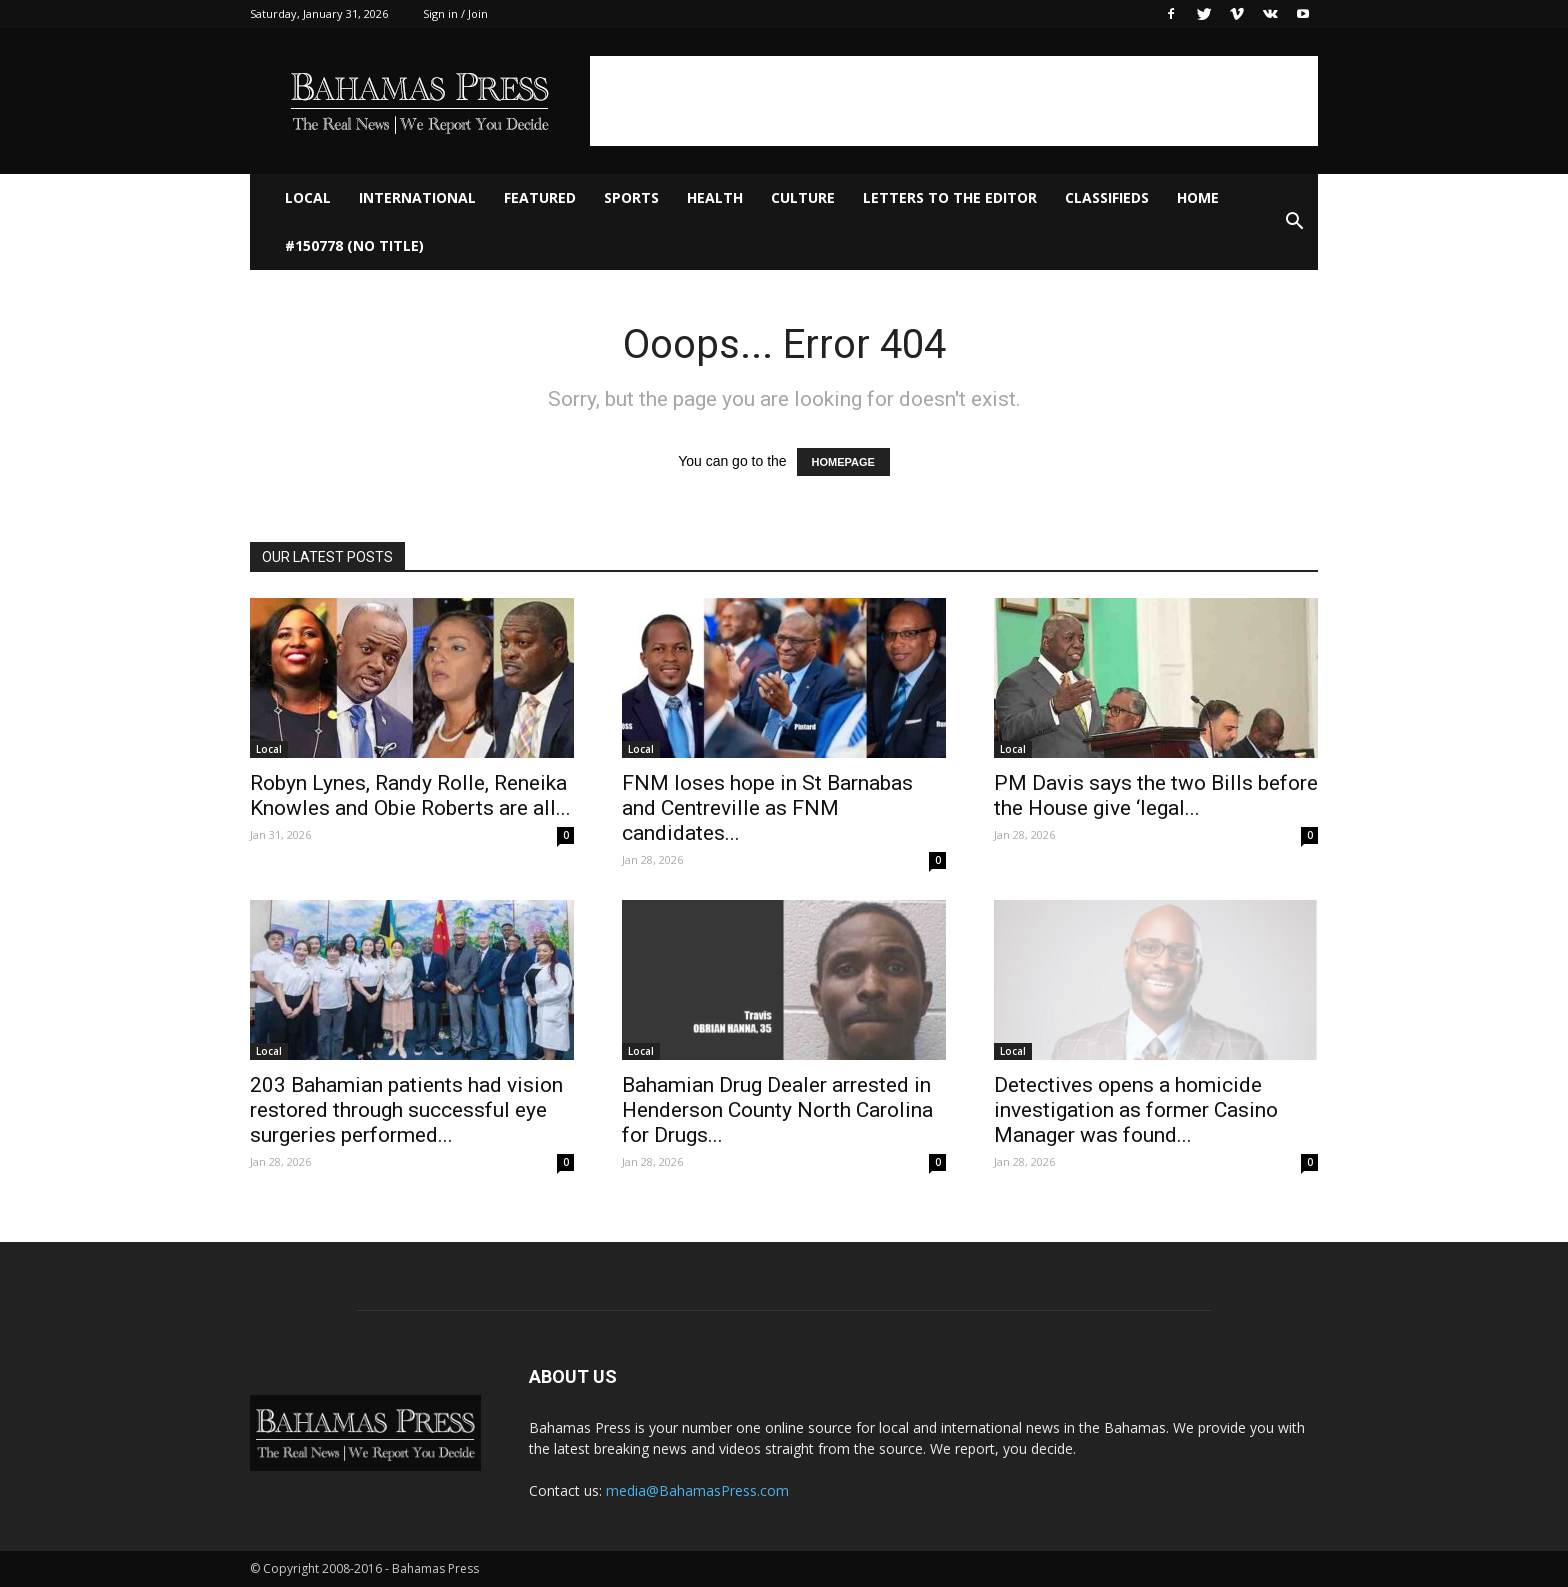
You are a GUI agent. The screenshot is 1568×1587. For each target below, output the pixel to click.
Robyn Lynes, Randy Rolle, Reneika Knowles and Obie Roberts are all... (410, 795)
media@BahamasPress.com (697, 1490)
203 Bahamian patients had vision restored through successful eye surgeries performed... (406, 1110)
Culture (803, 197)
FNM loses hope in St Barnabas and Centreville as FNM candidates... (767, 808)
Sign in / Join (455, 13)
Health (715, 197)
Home (1198, 197)
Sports (631, 197)
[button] (1294, 222)
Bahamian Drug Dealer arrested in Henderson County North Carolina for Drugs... (777, 1110)
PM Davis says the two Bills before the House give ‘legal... (1156, 795)
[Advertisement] (954, 101)
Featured (540, 197)
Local (308, 197)
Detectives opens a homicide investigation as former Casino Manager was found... (1136, 1110)
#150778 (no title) (354, 245)
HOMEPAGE (843, 462)
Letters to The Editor (950, 197)
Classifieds (1107, 197)
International (417, 197)
